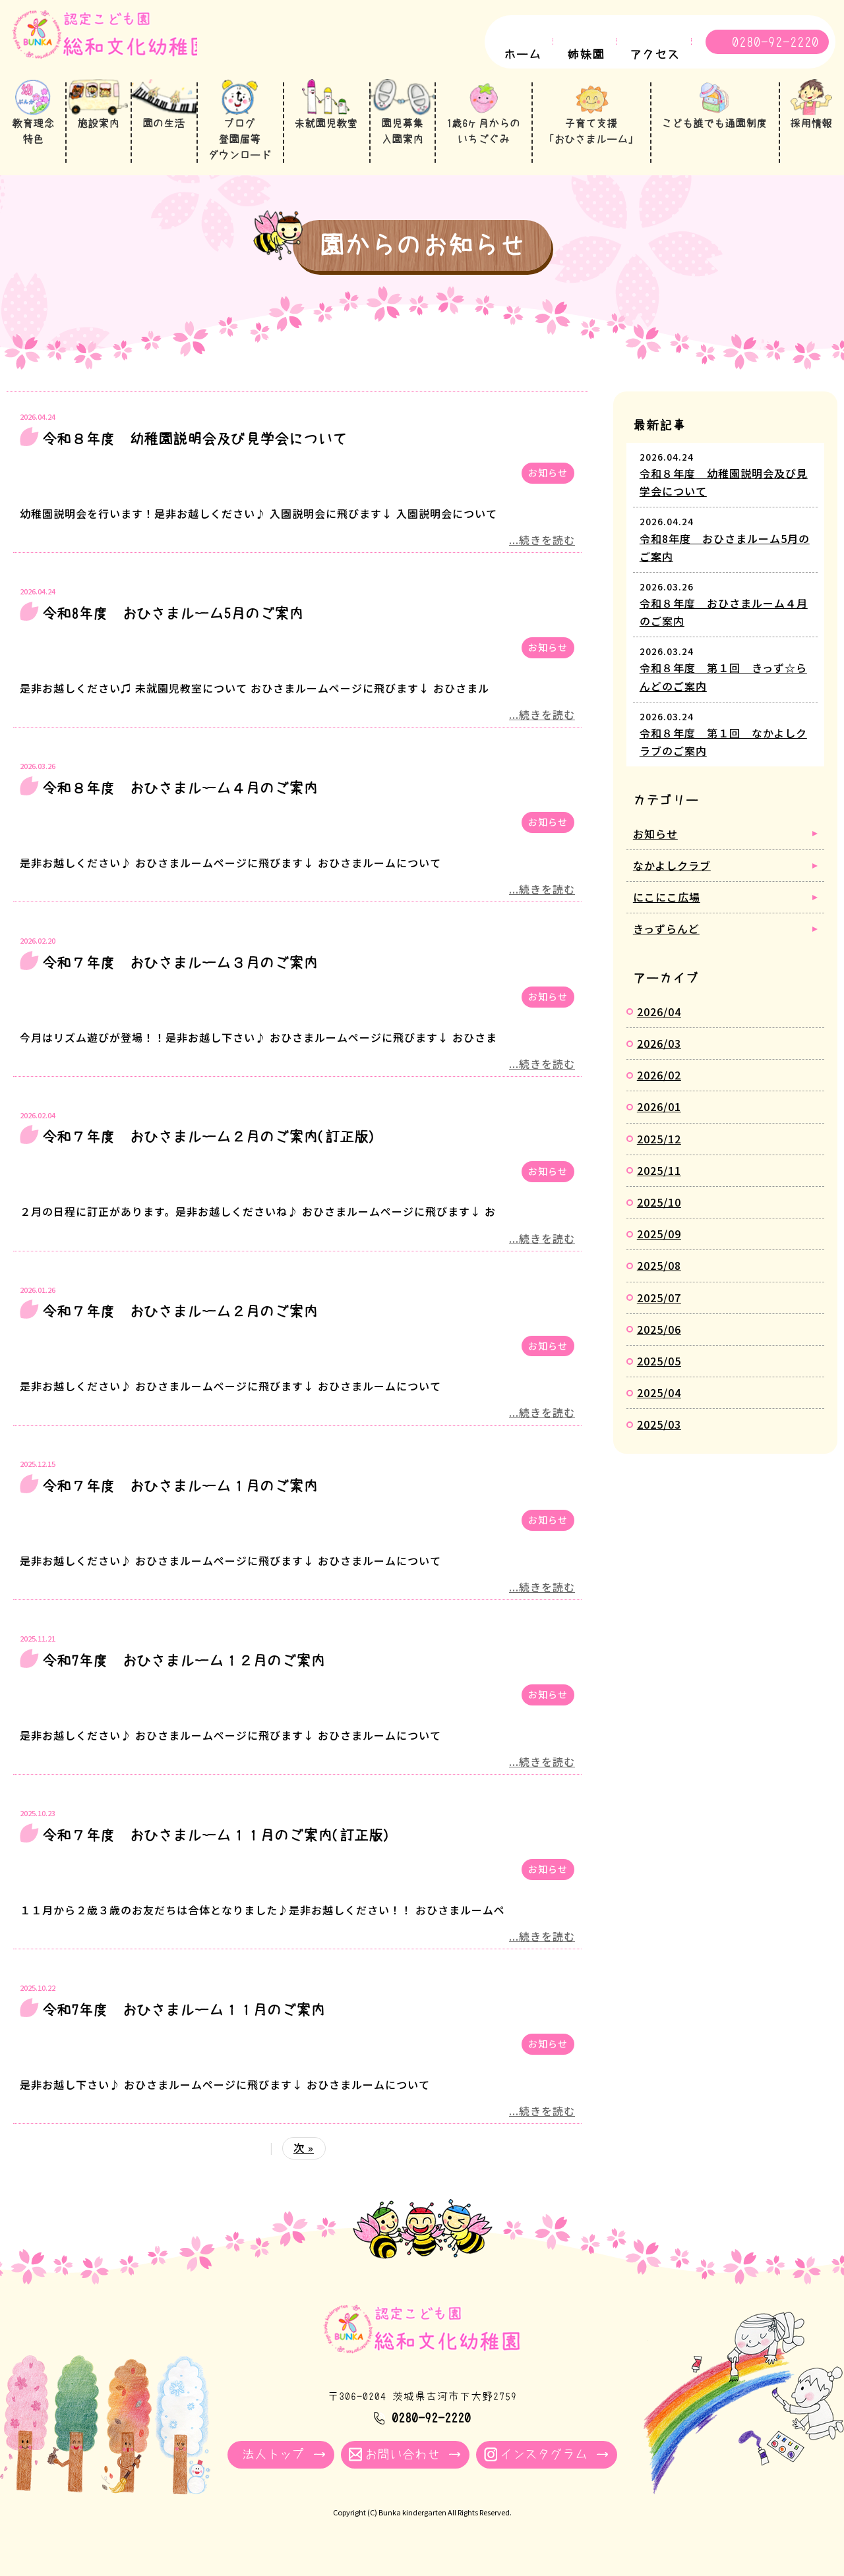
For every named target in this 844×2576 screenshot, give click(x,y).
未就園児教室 (327, 131)
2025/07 (659, 1310)
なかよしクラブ (672, 878)
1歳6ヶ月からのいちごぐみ (484, 139)
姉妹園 (586, 55)
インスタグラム (544, 2467)
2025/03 (659, 1437)
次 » (303, 2161)
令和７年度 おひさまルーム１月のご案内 (180, 1499)
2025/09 (659, 1247)
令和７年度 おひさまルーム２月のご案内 (180, 1324)
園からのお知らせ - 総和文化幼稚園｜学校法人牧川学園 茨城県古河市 (115, 44)
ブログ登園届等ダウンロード (240, 147)
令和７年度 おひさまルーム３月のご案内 (180, 975)
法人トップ (273, 2467)
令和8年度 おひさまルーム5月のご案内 (172, 626)
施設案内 (99, 131)
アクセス (655, 55)
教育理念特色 (33, 139)
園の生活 (165, 131)
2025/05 (659, 1374)
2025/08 (659, 1278)
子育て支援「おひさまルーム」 (592, 139)
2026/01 (659, 1120)
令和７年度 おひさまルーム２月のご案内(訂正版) (209, 1150)
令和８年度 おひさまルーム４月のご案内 (180, 801)
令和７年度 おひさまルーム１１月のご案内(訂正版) (216, 1848)
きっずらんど (666, 942)
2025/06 (659, 1342)
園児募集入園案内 (403, 147)
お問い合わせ (402, 2467)
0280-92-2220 (775, 42)
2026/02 (659, 1088)
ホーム (522, 55)
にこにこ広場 (666, 910)
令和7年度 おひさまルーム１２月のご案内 (183, 1674)
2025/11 (659, 1183)
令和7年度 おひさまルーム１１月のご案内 (183, 2022)
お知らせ (548, 485)
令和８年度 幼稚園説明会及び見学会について (194, 452)
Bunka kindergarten (412, 2526)
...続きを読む (542, 553)
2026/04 (659, 1025)
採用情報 (811, 131)
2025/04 (659, 1406)
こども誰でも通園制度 (714, 131)
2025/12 (659, 1151)
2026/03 (659, 1056)
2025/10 (659, 1215)
